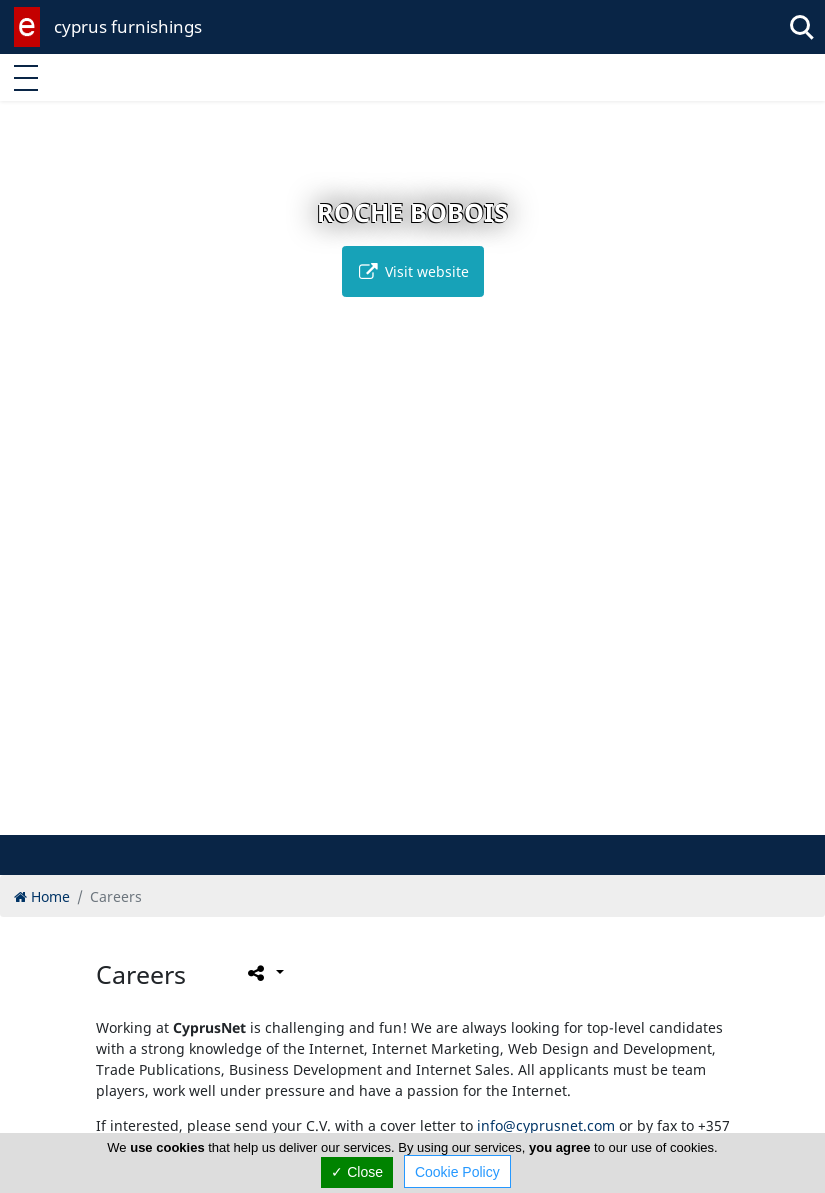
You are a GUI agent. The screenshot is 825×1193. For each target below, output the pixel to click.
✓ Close (357, 1172)
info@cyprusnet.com (546, 1125)
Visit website (413, 271)
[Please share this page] (264, 973)
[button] (370, 816)
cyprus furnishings (128, 26)
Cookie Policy (457, 1172)
